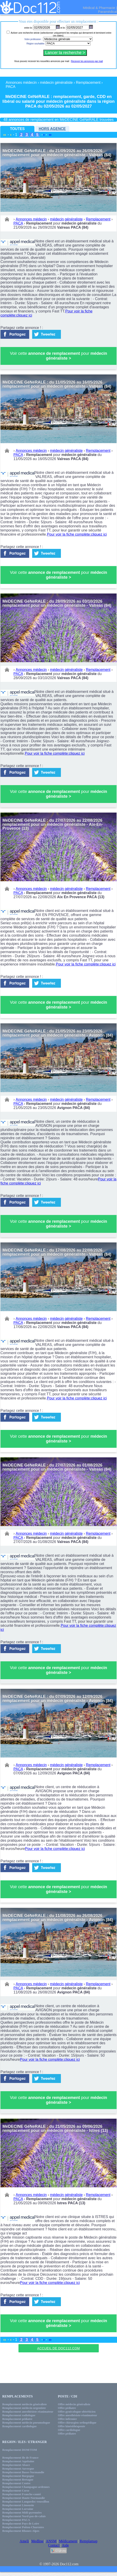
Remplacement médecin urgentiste (24, 2408)
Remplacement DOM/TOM (19, 2449)
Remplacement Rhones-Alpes (20, 2531)
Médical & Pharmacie (99, 8)
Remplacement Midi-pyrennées (22, 2512)
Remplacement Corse (15, 2490)
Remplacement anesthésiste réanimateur (27, 2411)
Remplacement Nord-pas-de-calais (24, 2516)
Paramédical (107, 12)
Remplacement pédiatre (17, 2419)
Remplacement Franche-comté (21, 2494)
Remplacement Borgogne (18, 2476)
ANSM (51, 2541)
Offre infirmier (67, 2419)
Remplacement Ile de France (20, 2457)
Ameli (24, 2541)
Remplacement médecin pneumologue (26, 2422)
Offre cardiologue (69, 2430)
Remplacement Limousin (18, 2505)
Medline (37, 2541)
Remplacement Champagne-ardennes (26, 2487)
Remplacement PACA (16, 2520)
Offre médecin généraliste (74, 2404)
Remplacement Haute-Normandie (23, 2498)
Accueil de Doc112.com (58, 2348)
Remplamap (88, 2541)
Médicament (68, 2541)
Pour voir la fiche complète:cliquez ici (77, 534)
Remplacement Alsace (16, 2465)
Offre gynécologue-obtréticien (77, 2411)
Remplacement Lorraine (17, 2509)
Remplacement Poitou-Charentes (23, 2527)
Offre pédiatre (67, 2408)
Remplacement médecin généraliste (24, 2404)
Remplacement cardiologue (19, 2426)
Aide (65, 2545)
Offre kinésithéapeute (71, 2426)
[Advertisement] (58, 2368)
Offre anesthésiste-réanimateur (77, 2415)
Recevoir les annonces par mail (87, 61)
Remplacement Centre (16, 2483)
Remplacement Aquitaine (18, 2461)
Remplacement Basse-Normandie (23, 2472)
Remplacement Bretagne (17, 2479)
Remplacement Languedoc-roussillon (25, 2501)
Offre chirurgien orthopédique (77, 2422)
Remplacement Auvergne (18, 2468)
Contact (54, 2545)
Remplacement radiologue (18, 2415)
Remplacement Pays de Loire (20, 2523)
